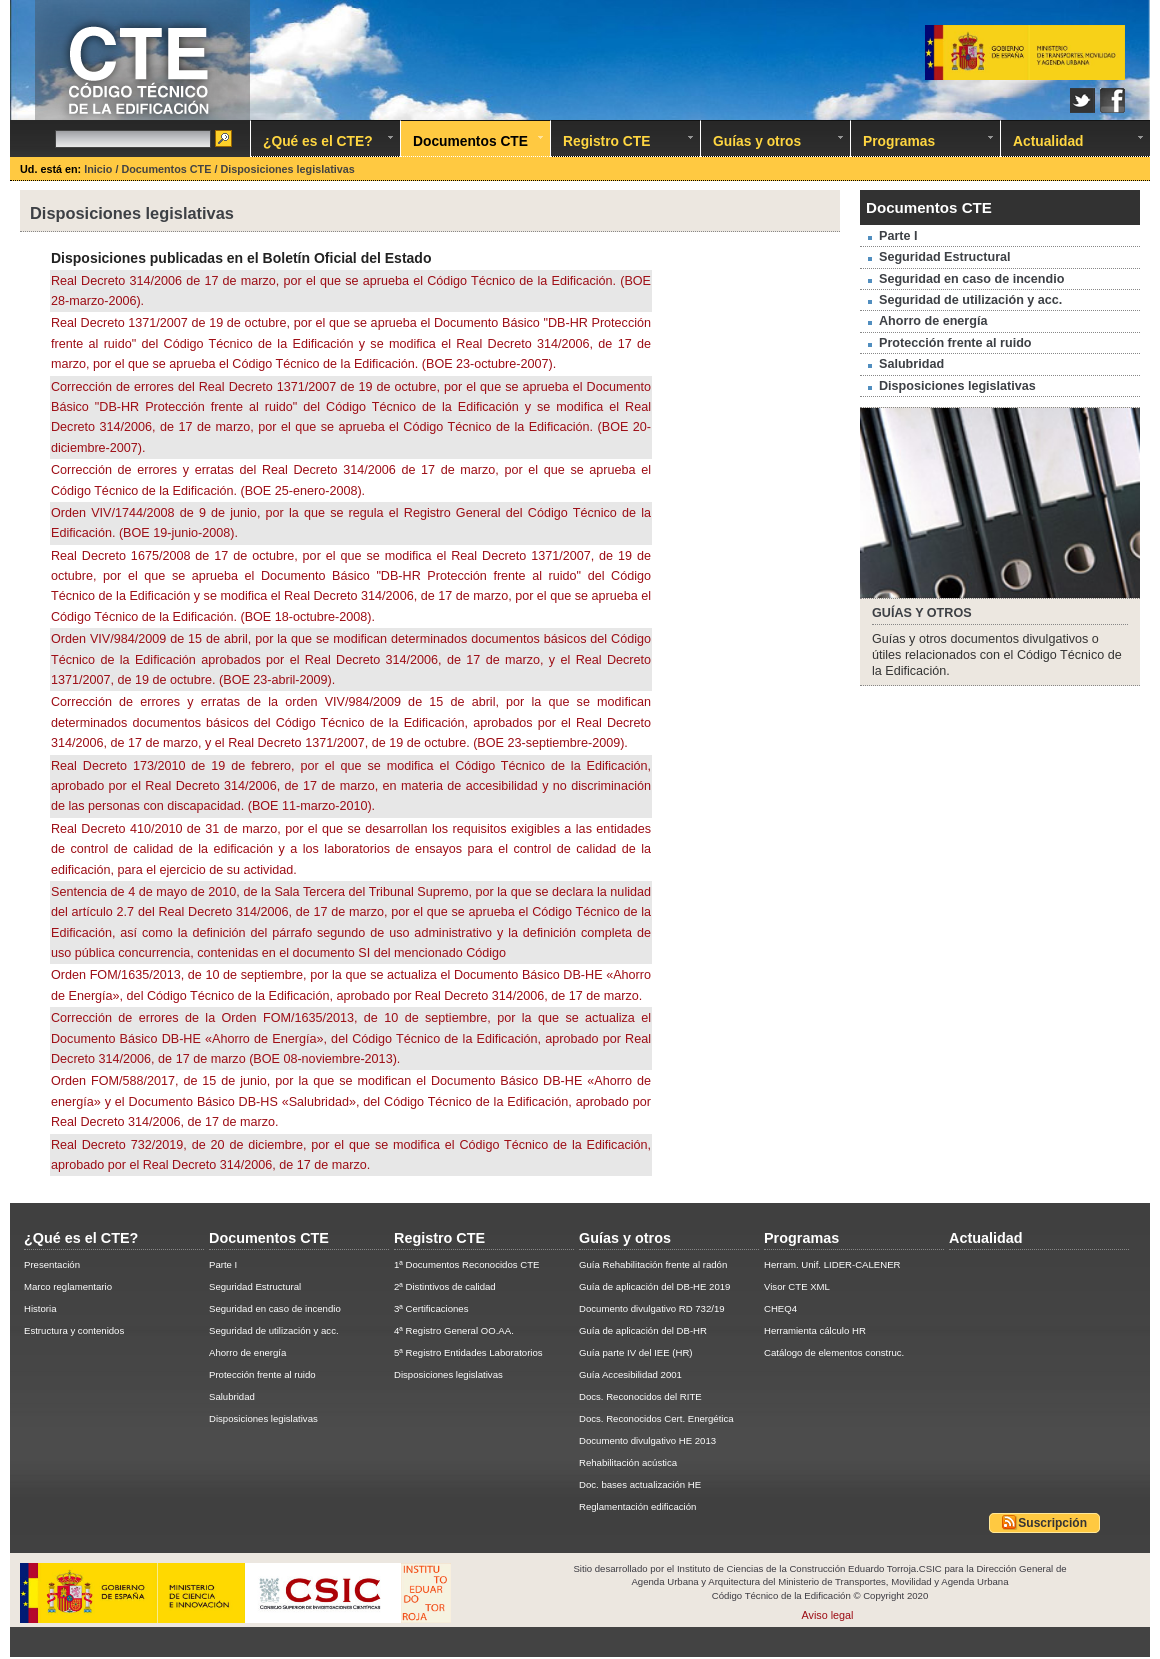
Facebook (1112, 100)
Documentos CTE (167, 169)
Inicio (99, 169)
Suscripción (1044, 1522)
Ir (225, 140)
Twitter (1082, 100)
